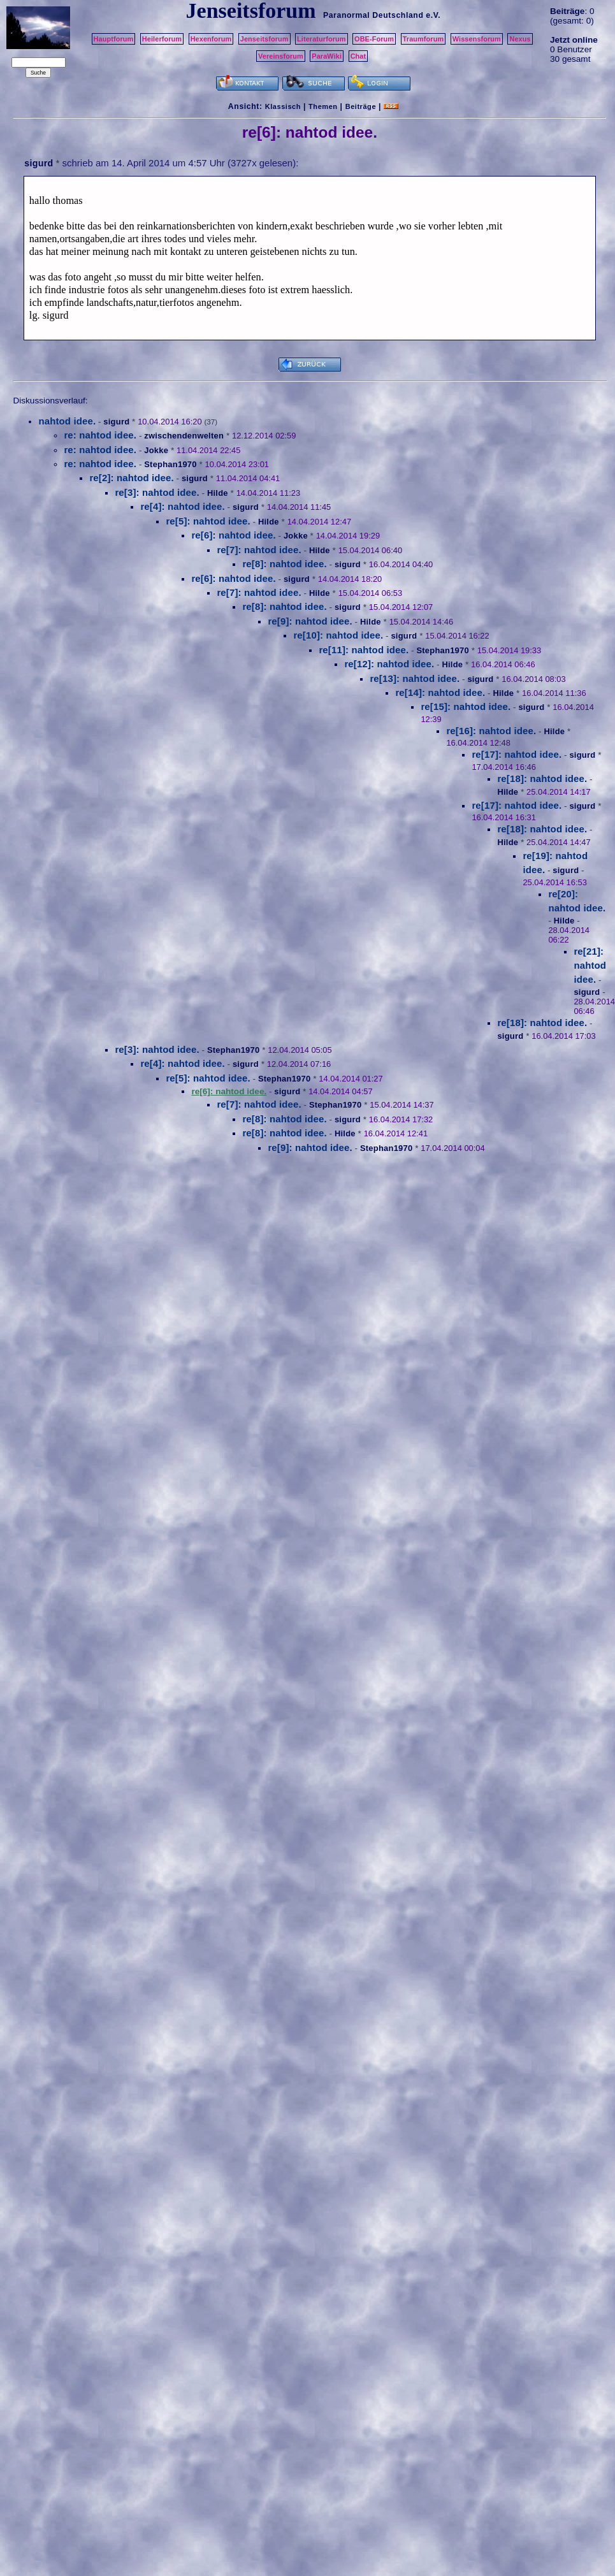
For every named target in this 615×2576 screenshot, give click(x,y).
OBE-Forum (374, 39)
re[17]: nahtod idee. (516, 754)
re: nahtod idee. (100, 435)
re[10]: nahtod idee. (338, 635)
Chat (358, 56)
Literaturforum (321, 39)
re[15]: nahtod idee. (465, 706)
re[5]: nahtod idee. (208, 521)
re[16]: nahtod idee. (491, 730)
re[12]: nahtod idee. (389, 663)
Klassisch (283, 106)
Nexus (519, 39)
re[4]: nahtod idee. (182, 506)
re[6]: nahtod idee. (233, 535)
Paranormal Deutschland (373, 15)
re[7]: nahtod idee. (259, 549)
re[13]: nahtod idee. (414, 678)
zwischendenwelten (184, 435)
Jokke (156, 450)
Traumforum (423, 39)
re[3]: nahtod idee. (157, 492)
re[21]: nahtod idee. (590, 965)
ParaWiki (327, 56)
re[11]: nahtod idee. (364, 649)
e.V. (433, 15)
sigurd (38, 163)
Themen (322, 106)
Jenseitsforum (264, 39)
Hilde (217, 493)
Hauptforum (114, 39)
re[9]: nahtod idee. (310, 621)
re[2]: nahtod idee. (131, 477)
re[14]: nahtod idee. (440, 692)
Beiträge (360, 106)
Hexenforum (211, 39)
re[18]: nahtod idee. (542, 778)
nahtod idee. (67, 421)
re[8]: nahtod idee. (284, 563)
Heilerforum (162, 39)
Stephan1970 (170, 464)
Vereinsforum (280, 56)
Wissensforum (476, 39)
